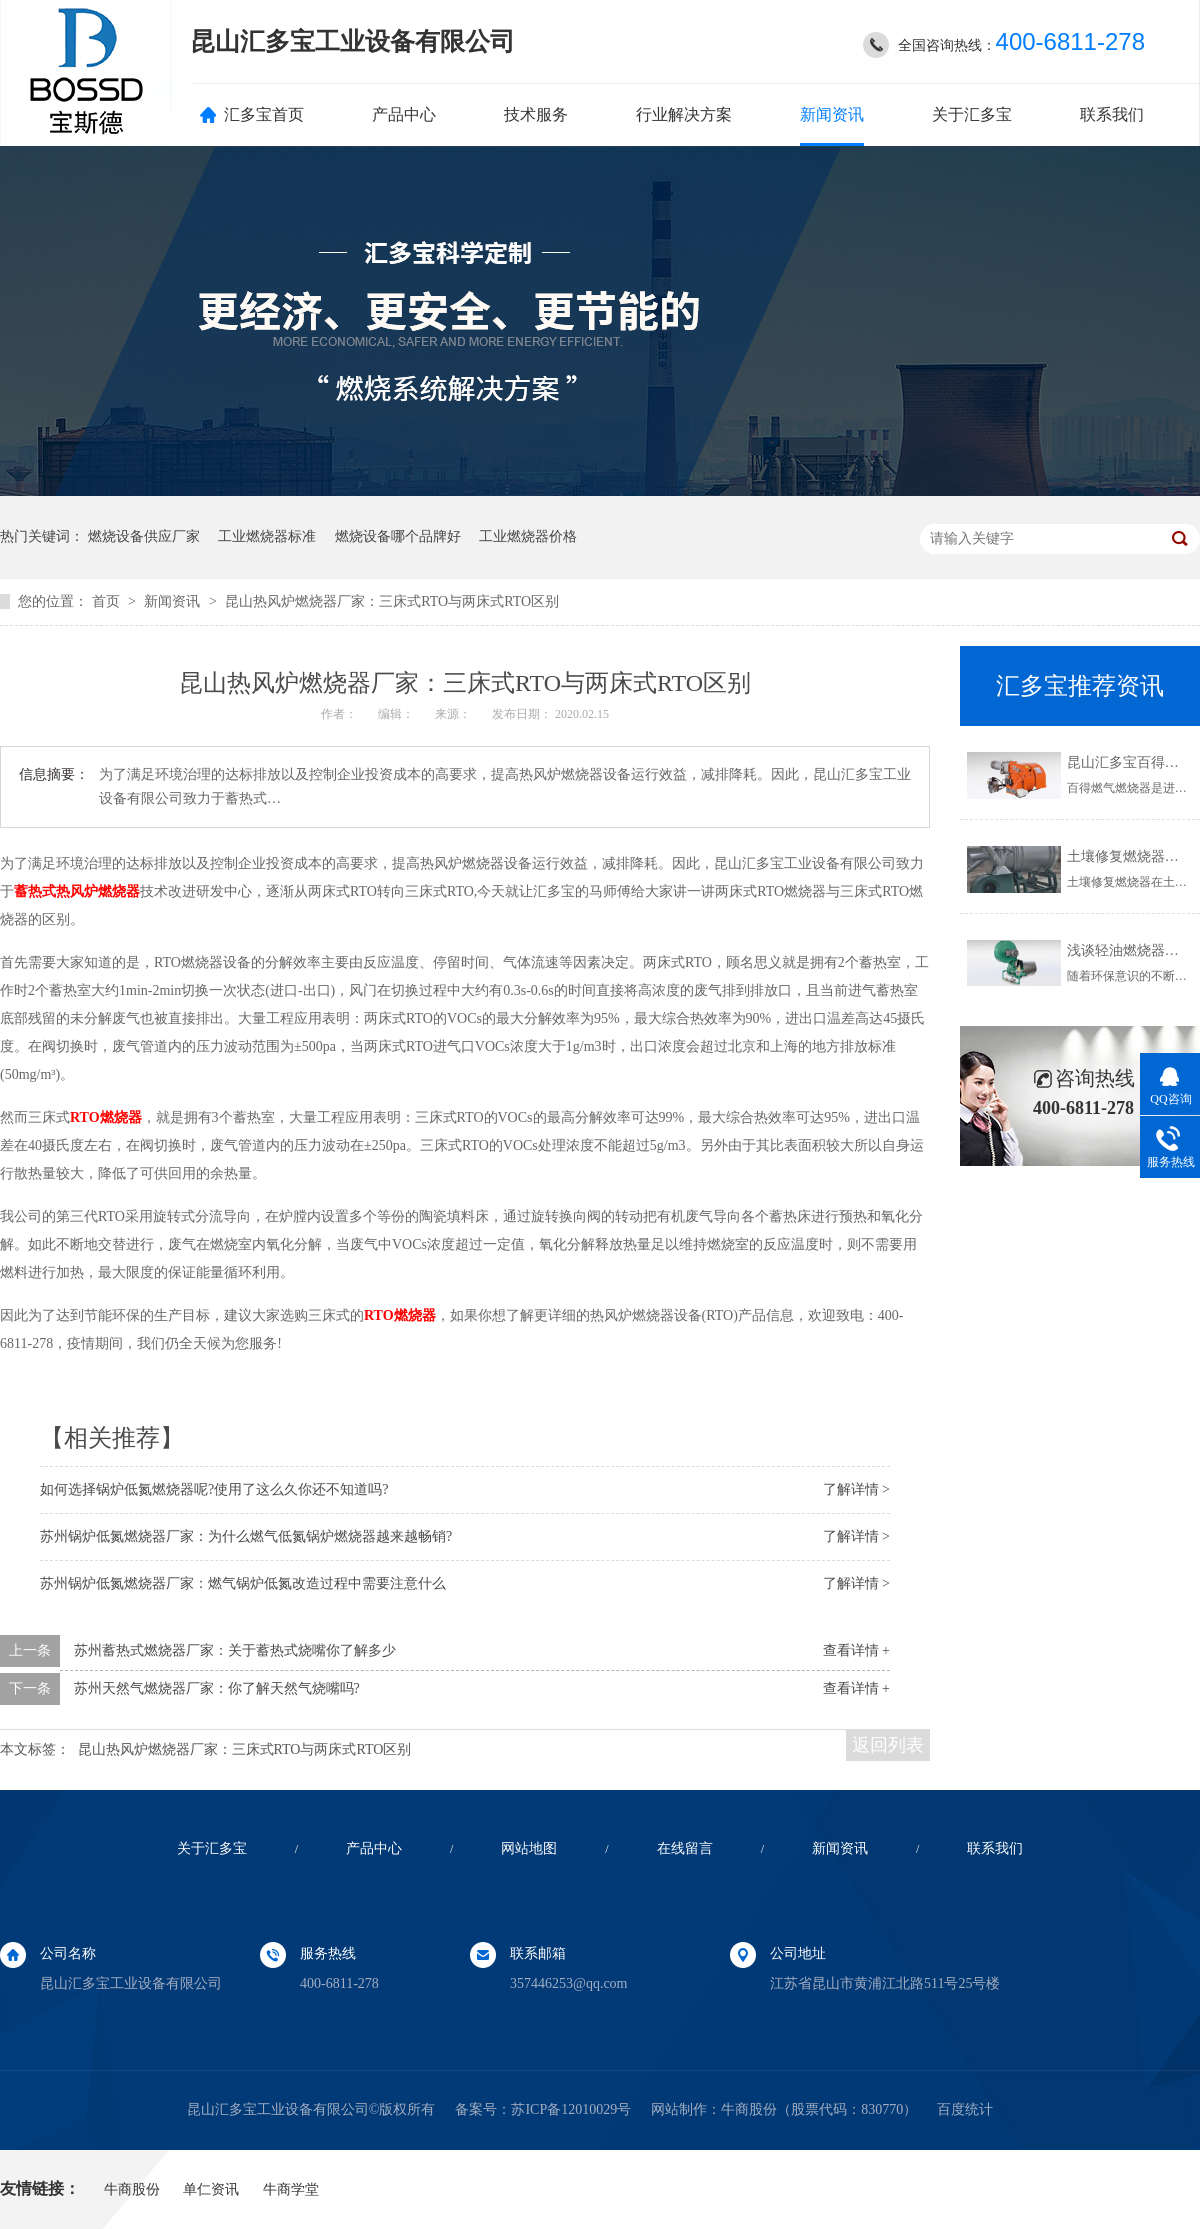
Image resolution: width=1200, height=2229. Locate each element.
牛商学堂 (291, 2189)
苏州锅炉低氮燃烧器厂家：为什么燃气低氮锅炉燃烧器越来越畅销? (246, 1536)
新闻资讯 (832, 114)
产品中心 (404, 114)
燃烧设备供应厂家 (144, 536)
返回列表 (888, 1745)
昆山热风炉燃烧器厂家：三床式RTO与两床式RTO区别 (392, 601)
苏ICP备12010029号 (571, 2109)
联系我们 (1112, 114)
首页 (108, 601)
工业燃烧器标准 (267, 536)
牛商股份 (749, 2109)
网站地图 (529, 1848)
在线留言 (685, 1848)
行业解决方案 (684, 114)
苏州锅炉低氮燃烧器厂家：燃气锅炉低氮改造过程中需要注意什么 (243, 1583)
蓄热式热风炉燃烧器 (77, 891)
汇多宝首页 (264, 114)
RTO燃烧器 (106, 1117)
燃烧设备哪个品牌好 (398, 536)
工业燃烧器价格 (528, 536)
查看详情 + (856, 1650)
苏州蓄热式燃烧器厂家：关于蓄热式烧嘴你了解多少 (235, 1650)
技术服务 (536, 114)
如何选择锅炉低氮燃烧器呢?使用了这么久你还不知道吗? (214, 1489)
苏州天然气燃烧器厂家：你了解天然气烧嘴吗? (217, 1688)
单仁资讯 (211, 2189)
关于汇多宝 (972, 114)
